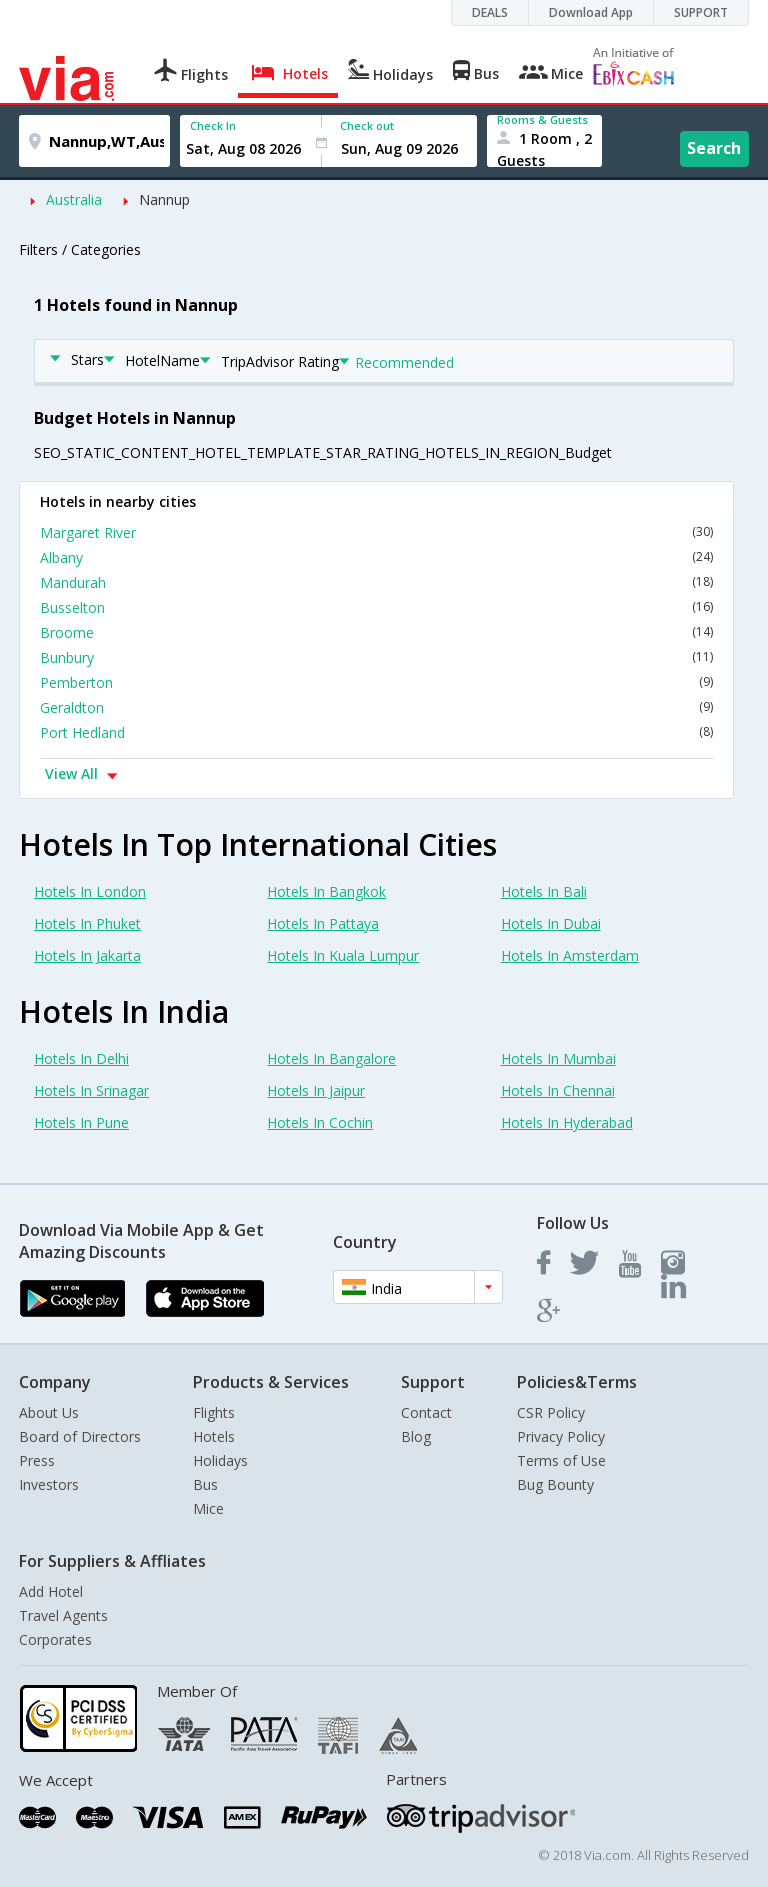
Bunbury (376, 657)
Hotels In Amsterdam (570, 955)
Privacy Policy (561, 1436)
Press (37, 1460)
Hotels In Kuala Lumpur (343, 955)
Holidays (220, 1460)
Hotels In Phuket (87, 923)
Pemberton (376, 682)
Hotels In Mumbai (558, 1058)
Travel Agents (63, 1615)
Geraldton (376, 707)
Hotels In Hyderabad (567, 1122)
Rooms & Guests (542, 119)
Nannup (164, 199)
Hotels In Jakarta (87, 955)
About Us (49, 1412)
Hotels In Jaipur (316, 1090)
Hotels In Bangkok (326, 891)
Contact (426, 1412)
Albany (376, 557)
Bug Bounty (555, 1484)
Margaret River (376, 532)
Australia (74, 199)
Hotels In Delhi (81, 1058)
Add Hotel (51, 1591)
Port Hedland (376, 732)
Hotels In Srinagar (91, 1090)
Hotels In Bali (544, 891)
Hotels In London (90, 891)
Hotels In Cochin (320, 1122)
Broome (376, 632)
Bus (205, 1484)
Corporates (55, 1639)
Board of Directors (80, 1436)
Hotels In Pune (81, 1122)
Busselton (376, 607)
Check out (367, 125)
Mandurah (376, 582)
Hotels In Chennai (558, 1090)
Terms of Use (561, 1460)
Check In (213, 125)
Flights (214, 1412)
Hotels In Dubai (551, 923)
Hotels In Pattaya (323, 923)
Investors (49, 1484)
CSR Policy (551, 1412)
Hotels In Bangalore (331, 1058)
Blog (416, 1436)
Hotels (214, 1436)
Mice (208, 1508)
